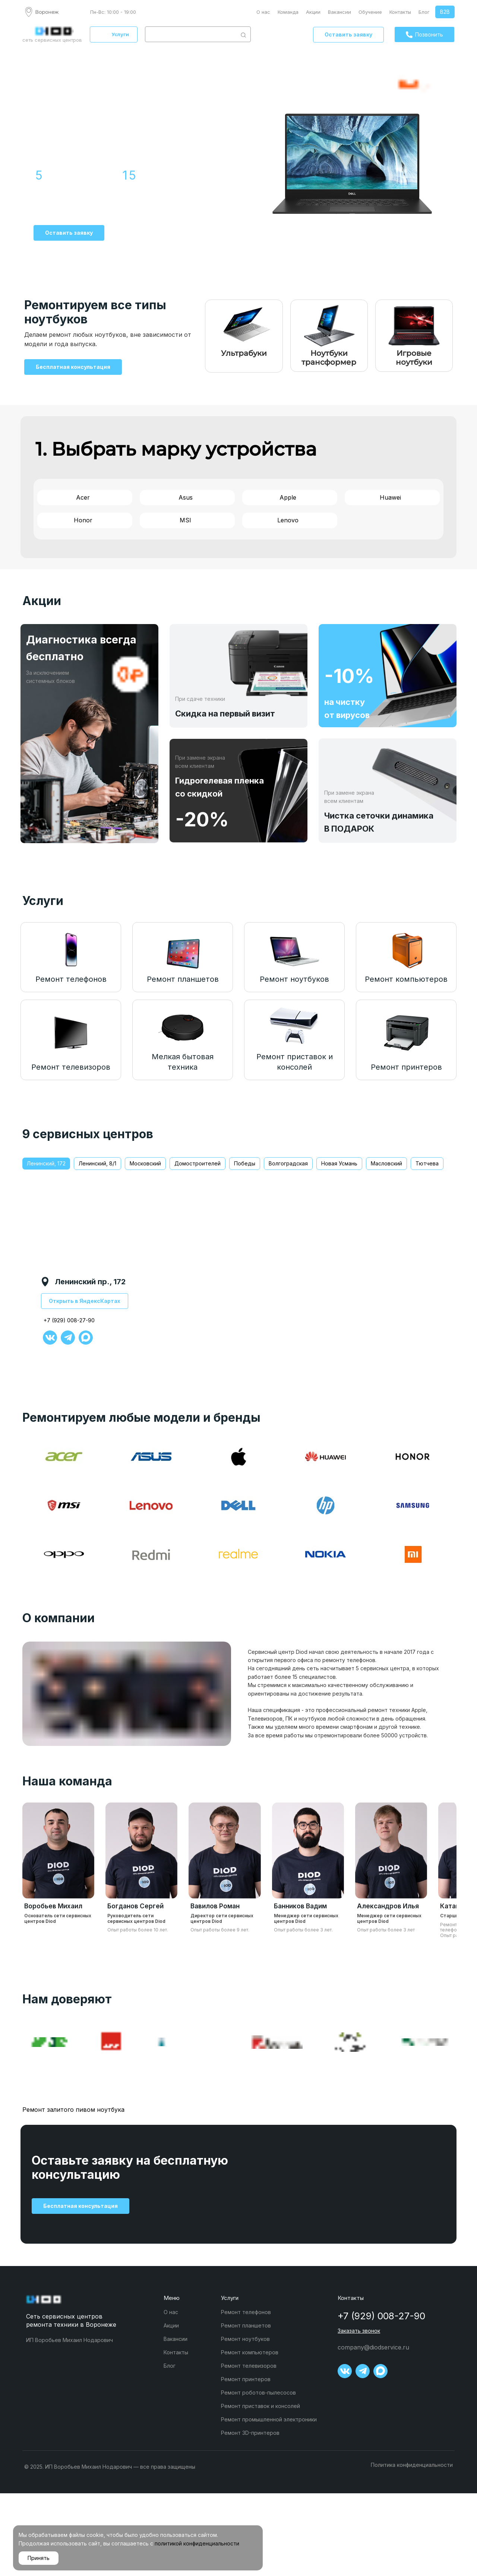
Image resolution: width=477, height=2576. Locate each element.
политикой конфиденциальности (197, 2543)
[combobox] (191, 34)
